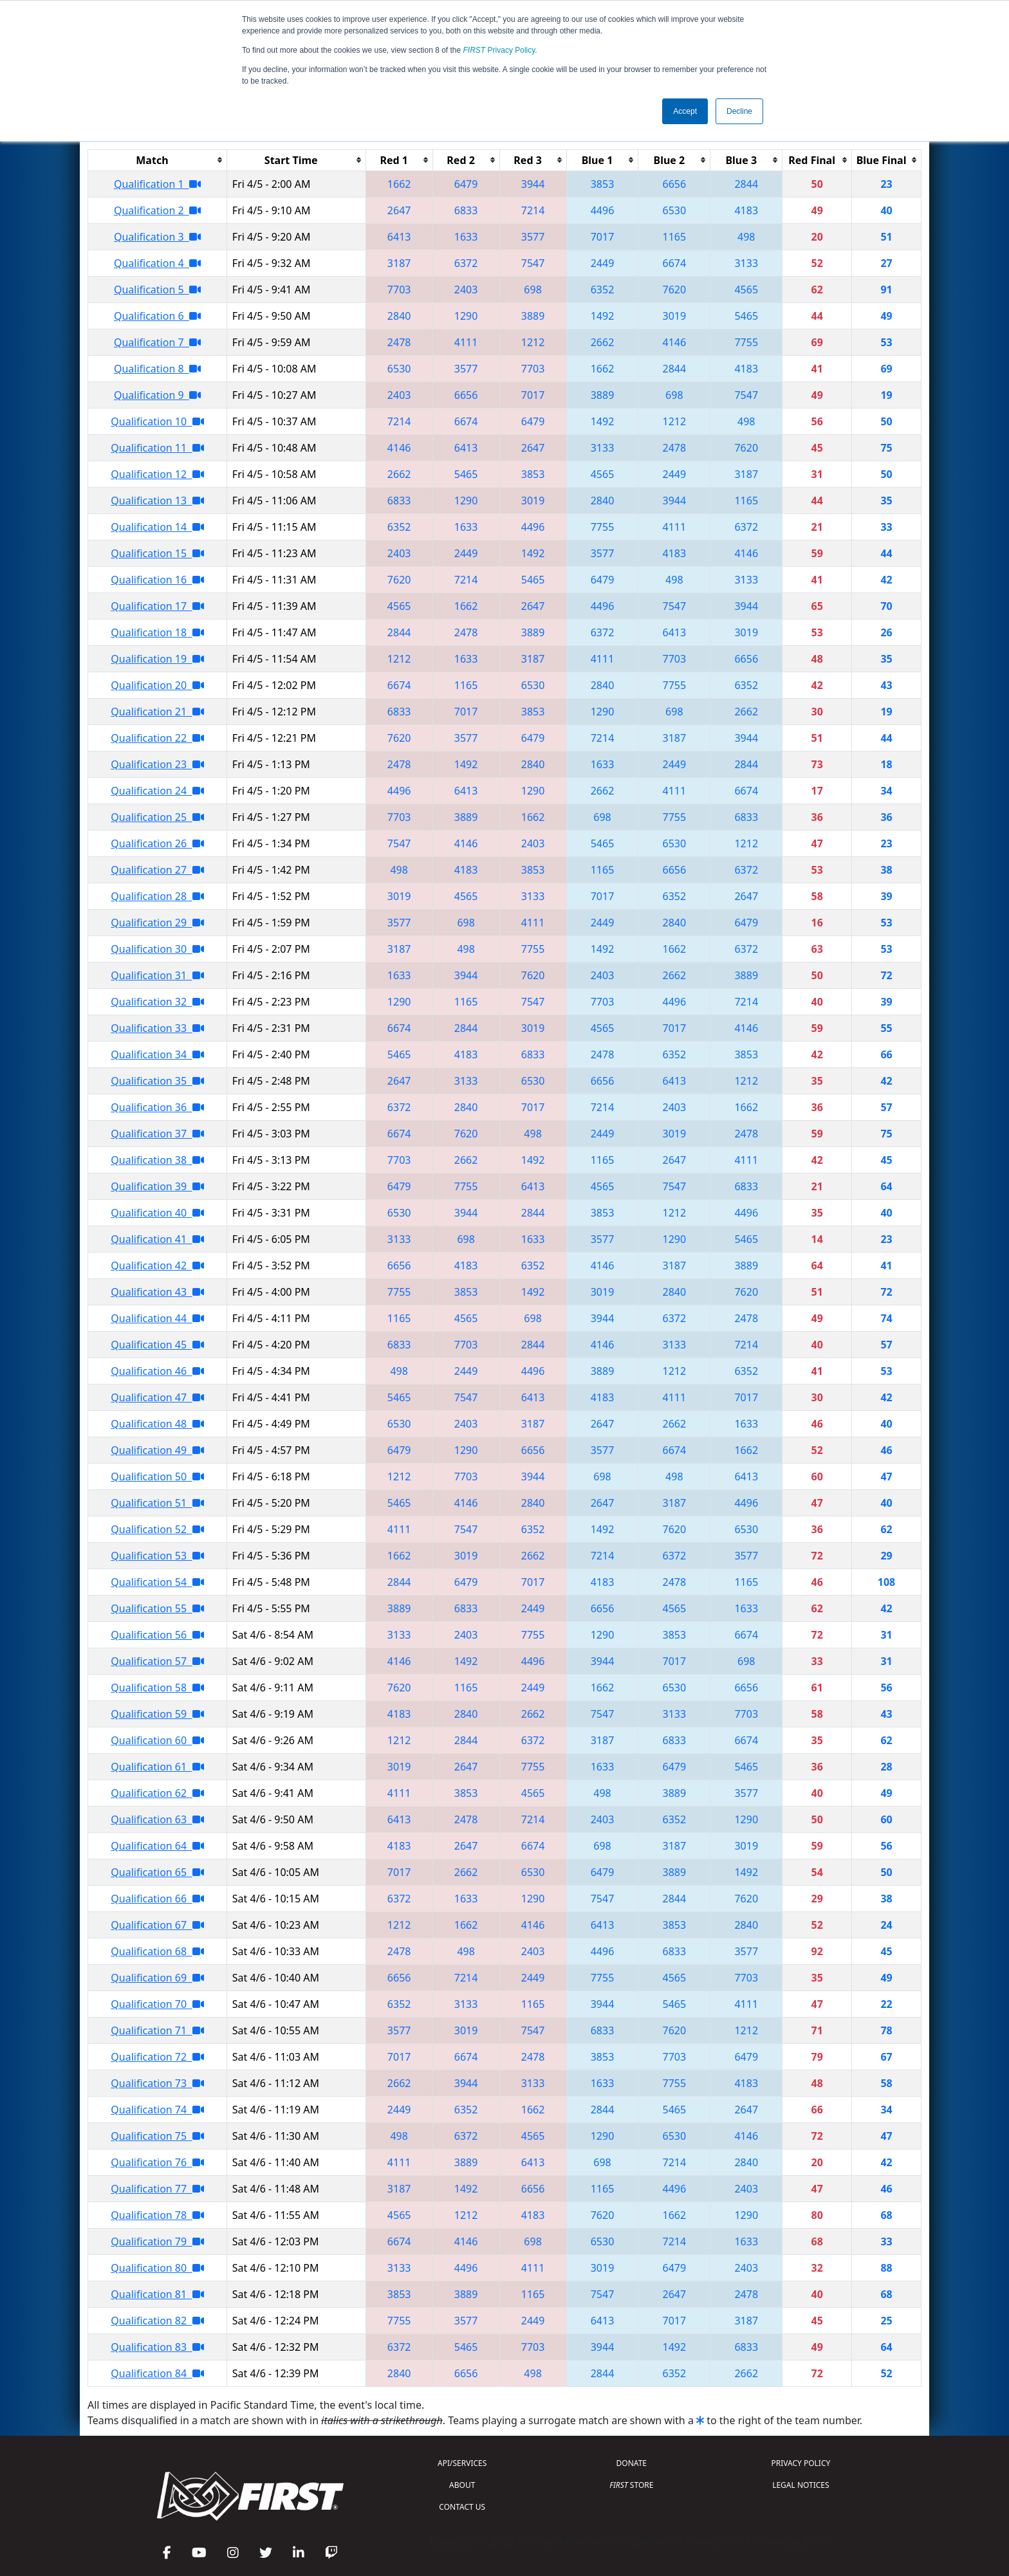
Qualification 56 (157, 1635)
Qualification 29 (157, 922)
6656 (675, 184)
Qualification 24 (157, 791)
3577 (533, 237)
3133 (746, 263)
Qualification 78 (157, 2215)
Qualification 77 (157, 2189)
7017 (603, 237)
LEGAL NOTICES (800, 2484)
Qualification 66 (157, 1898)
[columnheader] (157, 159)
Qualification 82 (157, 2321)
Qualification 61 (157, 1767)
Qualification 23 (157, 764)
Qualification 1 (157, 184)
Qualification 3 (157, 237)
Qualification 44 (157, 1318)
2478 (399, 342)
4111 (466, 342)
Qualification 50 (157, 1476)
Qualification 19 (157, 659)
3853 (603, 184)
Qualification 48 (157, 1424)
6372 (466, 263)
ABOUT (462, 2484)
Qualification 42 (157, 1265)
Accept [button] (685, 111)
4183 (746, 210)
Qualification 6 (157, 316)
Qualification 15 (157, 553)
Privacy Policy (499, 50)
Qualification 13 (157, 500)
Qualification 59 (157, 1714)
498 (746, 237)
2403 (466, 289)
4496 (603, 210)
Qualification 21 (157, 711)
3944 (533, 184)
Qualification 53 (157, 1556)
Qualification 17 (157, 606)
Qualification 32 (157, 1002)
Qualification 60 (157, 1740)
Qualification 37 (157, 1134)
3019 (675, 316)
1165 (675, 237)
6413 (399, 237)
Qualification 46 (157, 1371)
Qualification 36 (157, 1107)
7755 (746, 342)
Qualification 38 (157, 1160)
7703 (399, 289)
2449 (603, 263)
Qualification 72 (157, 2057)
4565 (746, 289)
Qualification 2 (157, 210)
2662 (603, 342)
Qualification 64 (157, 1846)
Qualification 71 (157, 2030)
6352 (603, 289)
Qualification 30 (157, 949)
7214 (533, 210)
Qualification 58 (157, 1687)
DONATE (631, 2463)
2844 (746, 184)
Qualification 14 (157, 527)
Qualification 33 (157, 1028)
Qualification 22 (157, 738)
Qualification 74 (157, 2109)
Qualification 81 (157, 2294)
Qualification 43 (157, 1292)
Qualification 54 (157, 1582)
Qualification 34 (157, 1054)
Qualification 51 (157, 1503)
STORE (631, 2484)
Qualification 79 (157, 2241)
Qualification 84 (157, 2373)
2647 (399, 210)
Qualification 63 (157, 1819)
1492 (603, 316)
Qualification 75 (157, 2136)
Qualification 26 (157, 843)
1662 (399, 184)
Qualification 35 (157, 1081)
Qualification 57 (157, 1661)
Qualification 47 (157, 1397)
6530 (675, 210)
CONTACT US (462, 2506)
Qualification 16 (157, 580)
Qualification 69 (157, 1978)
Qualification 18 (157, 632)
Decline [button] (739, 111)
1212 (533, 342)
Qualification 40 (157, 1213)
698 (532, 289)
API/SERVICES (462, 2463)
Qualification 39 (157, 1186)
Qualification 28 (157, 896)
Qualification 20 (157, 685)
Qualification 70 (157, 2004)
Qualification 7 (157, 342)
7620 (675, 289)
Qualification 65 (157, 1872)
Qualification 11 (157, 448)
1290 (466, 316)
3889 (533, 316)
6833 (466, 210)
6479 (466, 184)
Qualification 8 (157, 369)
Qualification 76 (157, 2162)
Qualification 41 (157, 1239)
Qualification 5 (157, 289)
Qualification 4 (157, 263)
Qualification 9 (157, 395)
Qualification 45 (157, 1345)
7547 (533, 263)
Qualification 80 (157, 2268)
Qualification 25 (157, 817)
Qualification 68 (157, 1951)
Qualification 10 (157, 421)
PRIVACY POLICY (800, 2463)
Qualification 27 (157, 870)
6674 (675, 263)
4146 (675, 342)
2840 (399, 316)
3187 (399, 263)
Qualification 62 (157, 1793)
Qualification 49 (157, 1450)
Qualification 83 (157, 2347)
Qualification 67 (157, 1925)
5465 (746, 316)
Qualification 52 (157, 1529)
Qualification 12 (157, 474)
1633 (466, 237)
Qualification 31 (157, 975)
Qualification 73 (157, 2083)
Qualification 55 (157, 1608)
